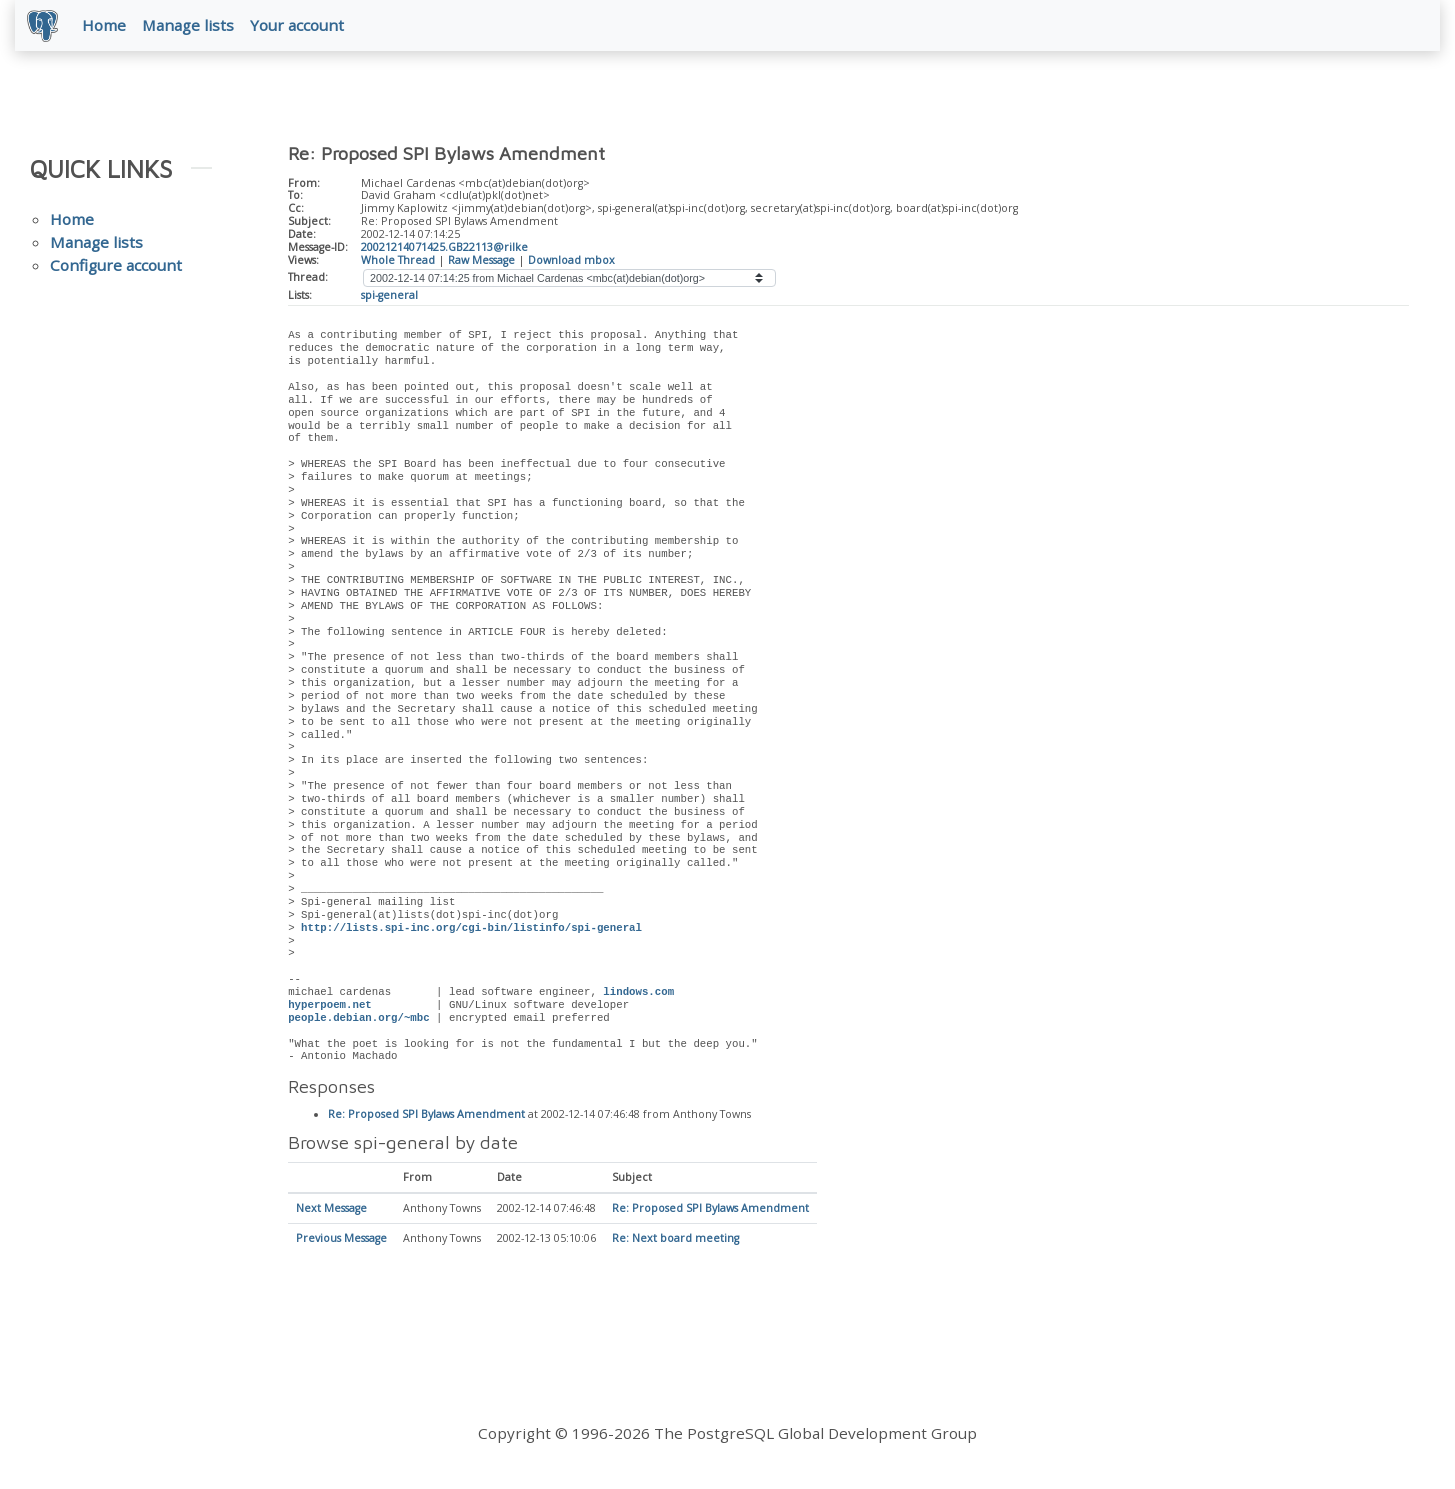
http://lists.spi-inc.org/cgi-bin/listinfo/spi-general (471, 932)
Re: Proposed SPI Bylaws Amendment (426, 1119)
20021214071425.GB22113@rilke (444, 251)
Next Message (331, 1214)
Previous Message (341, 1244)
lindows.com (638, 997)
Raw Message (481, 264)
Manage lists (192, 27)
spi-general (389, 299)
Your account (301, 27)
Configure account (116, 270)
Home (108, 27)
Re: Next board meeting (675, 1244)
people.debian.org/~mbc (359, 1022)
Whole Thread (398, 264)
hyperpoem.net (330, 1009)
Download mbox (571, 264)
